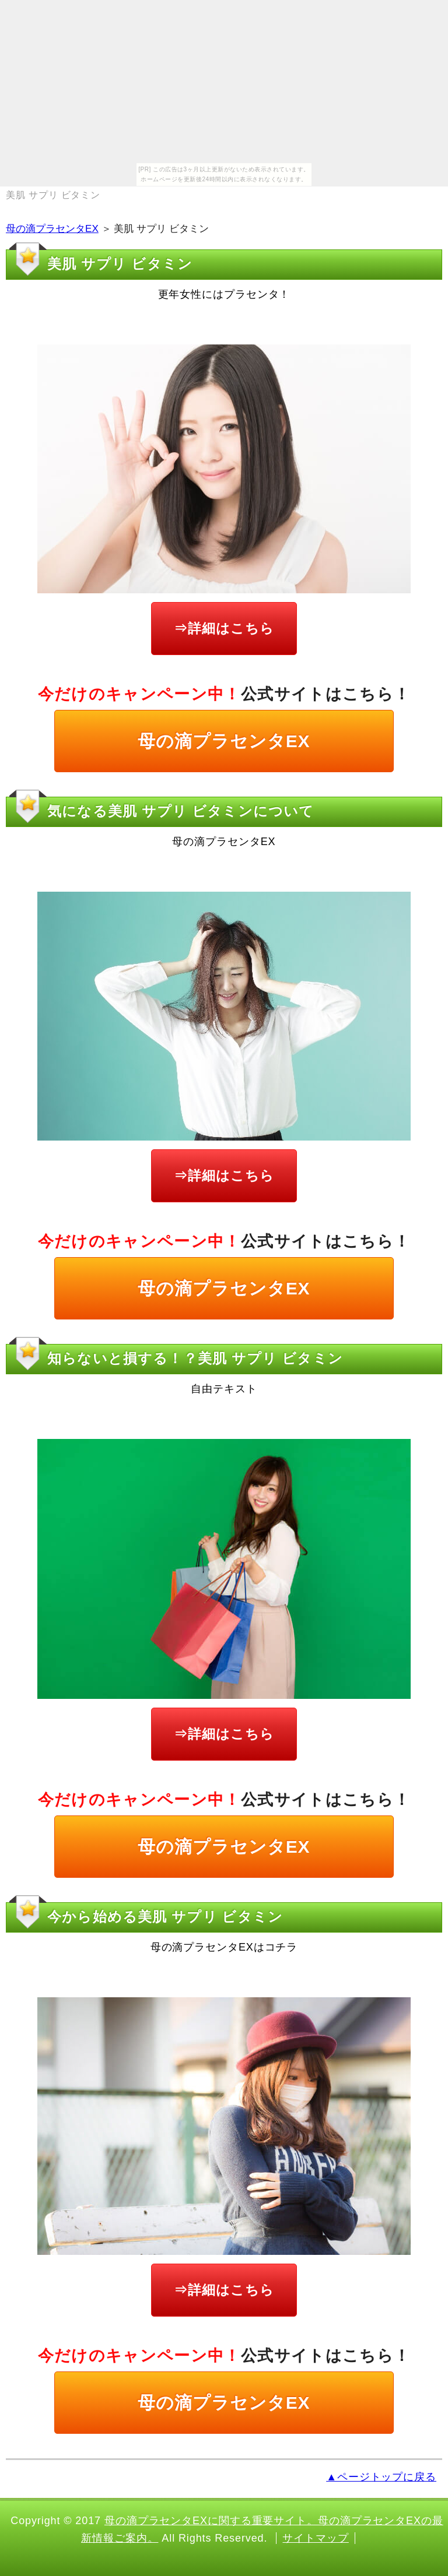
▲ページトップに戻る (381, 2477)
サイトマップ (315, 2538)
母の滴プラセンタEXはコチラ (224, 1947)
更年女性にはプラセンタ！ (224, 294)
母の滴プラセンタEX (52, 228)
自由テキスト (224, 1389)
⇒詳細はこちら (224, 628)
